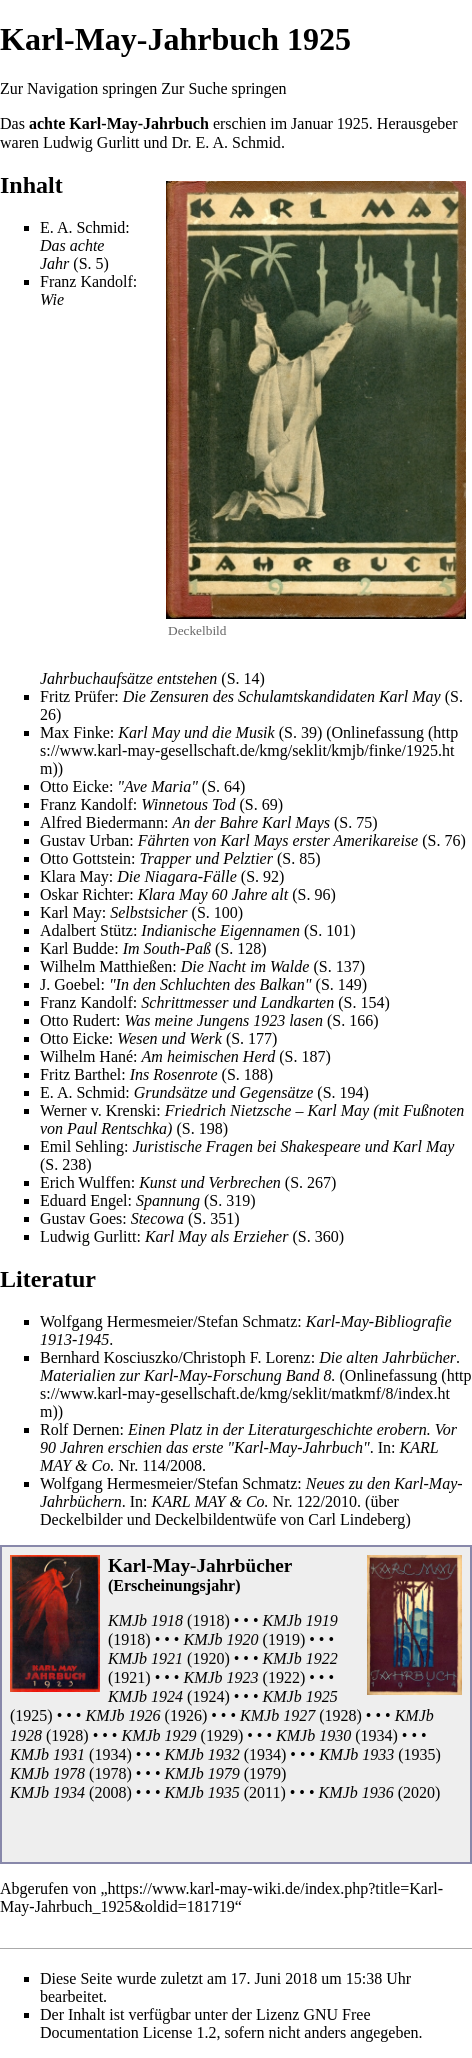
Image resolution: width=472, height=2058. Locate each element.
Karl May (71, 912)
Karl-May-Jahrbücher (200, 1565)
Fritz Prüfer (77, 696)
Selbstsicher (148, 912)
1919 (284, 1639)
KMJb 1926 (122, 1715)
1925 (353, 123)
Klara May (74, 876)
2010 (341, 1501)
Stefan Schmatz (247, 1321)
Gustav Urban (84, 840)
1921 (129, 1677)
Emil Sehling (82, 1146)
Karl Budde (77, 948)
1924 (208, 1696)
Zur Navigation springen (78, 88)
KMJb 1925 (300, 1696)
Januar (312, 123)
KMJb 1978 (47, 1773)
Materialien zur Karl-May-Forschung (161, 1375)
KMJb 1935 (202, 1792)
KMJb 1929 (158, 1735)
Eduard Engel (84, 1200)
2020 (419, 1792)
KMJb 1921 (145, 1658)
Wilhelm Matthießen (106, 966)
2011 (264, 1792)
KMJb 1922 (300, 1658)
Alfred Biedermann (102, 822)
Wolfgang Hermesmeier (116, 1321)
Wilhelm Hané (86, 1056)
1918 (208, 1620)
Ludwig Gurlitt (91, 142)
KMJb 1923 (220, 1677)
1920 (208, 1658)
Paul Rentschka (117, 1128)
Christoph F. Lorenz (247, 1357)
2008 (186, 1465)
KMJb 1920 (220, 1639)
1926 (186, 1715)
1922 (284, 1677)
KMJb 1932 (202, 1754)
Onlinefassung (378, 732)
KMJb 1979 (202, 1773)
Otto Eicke (74, 786)
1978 (110, 1773)
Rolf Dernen (80, 1429)
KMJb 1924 (145, 1696)
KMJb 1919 (300, 1620)
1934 (376, 1735)
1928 (340, 1715)
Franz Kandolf (86, 281)
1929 (222, 1735)
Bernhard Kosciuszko (109, 1357)
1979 (265, 1773)
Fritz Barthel (80, 1074)
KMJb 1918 (145, 1620)
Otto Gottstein (85, 858)
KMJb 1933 (356, 1754)
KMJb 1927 (277, 1715)
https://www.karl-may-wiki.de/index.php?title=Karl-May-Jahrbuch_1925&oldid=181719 (221, 1897)
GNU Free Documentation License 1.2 (205, 2023)
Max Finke (75, 732)
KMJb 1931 (47, 1754)
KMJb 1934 (47, 1792)
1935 (420, 1754)
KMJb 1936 (356, 1792)
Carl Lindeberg (356, 1519)
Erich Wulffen (85, 1182)
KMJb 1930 (313, 1735)
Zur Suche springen (223, 88)
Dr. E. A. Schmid (226, 142)
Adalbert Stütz (86, 930)
